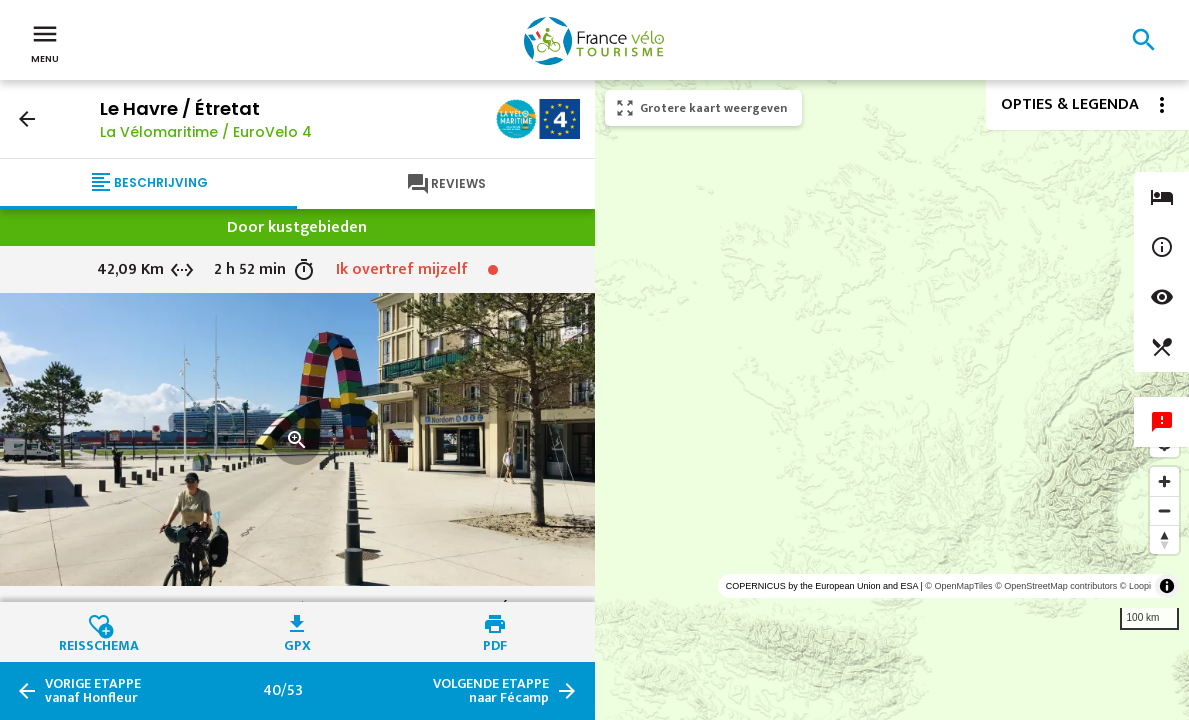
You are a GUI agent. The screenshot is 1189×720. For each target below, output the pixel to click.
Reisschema (99, 643)
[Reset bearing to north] (1164, 539)
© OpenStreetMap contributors (1056, 586)
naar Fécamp (491, 691)
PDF (495, 643)
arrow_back (27, 119)
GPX (297, 643)
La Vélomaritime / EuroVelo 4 (206, 132)
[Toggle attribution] (1167, 586)
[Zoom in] (1164, 481)
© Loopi (1135, 586)
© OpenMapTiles (958, 586)
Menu (45, 42)
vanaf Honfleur (93, 691)
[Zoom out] (1164, 510)
